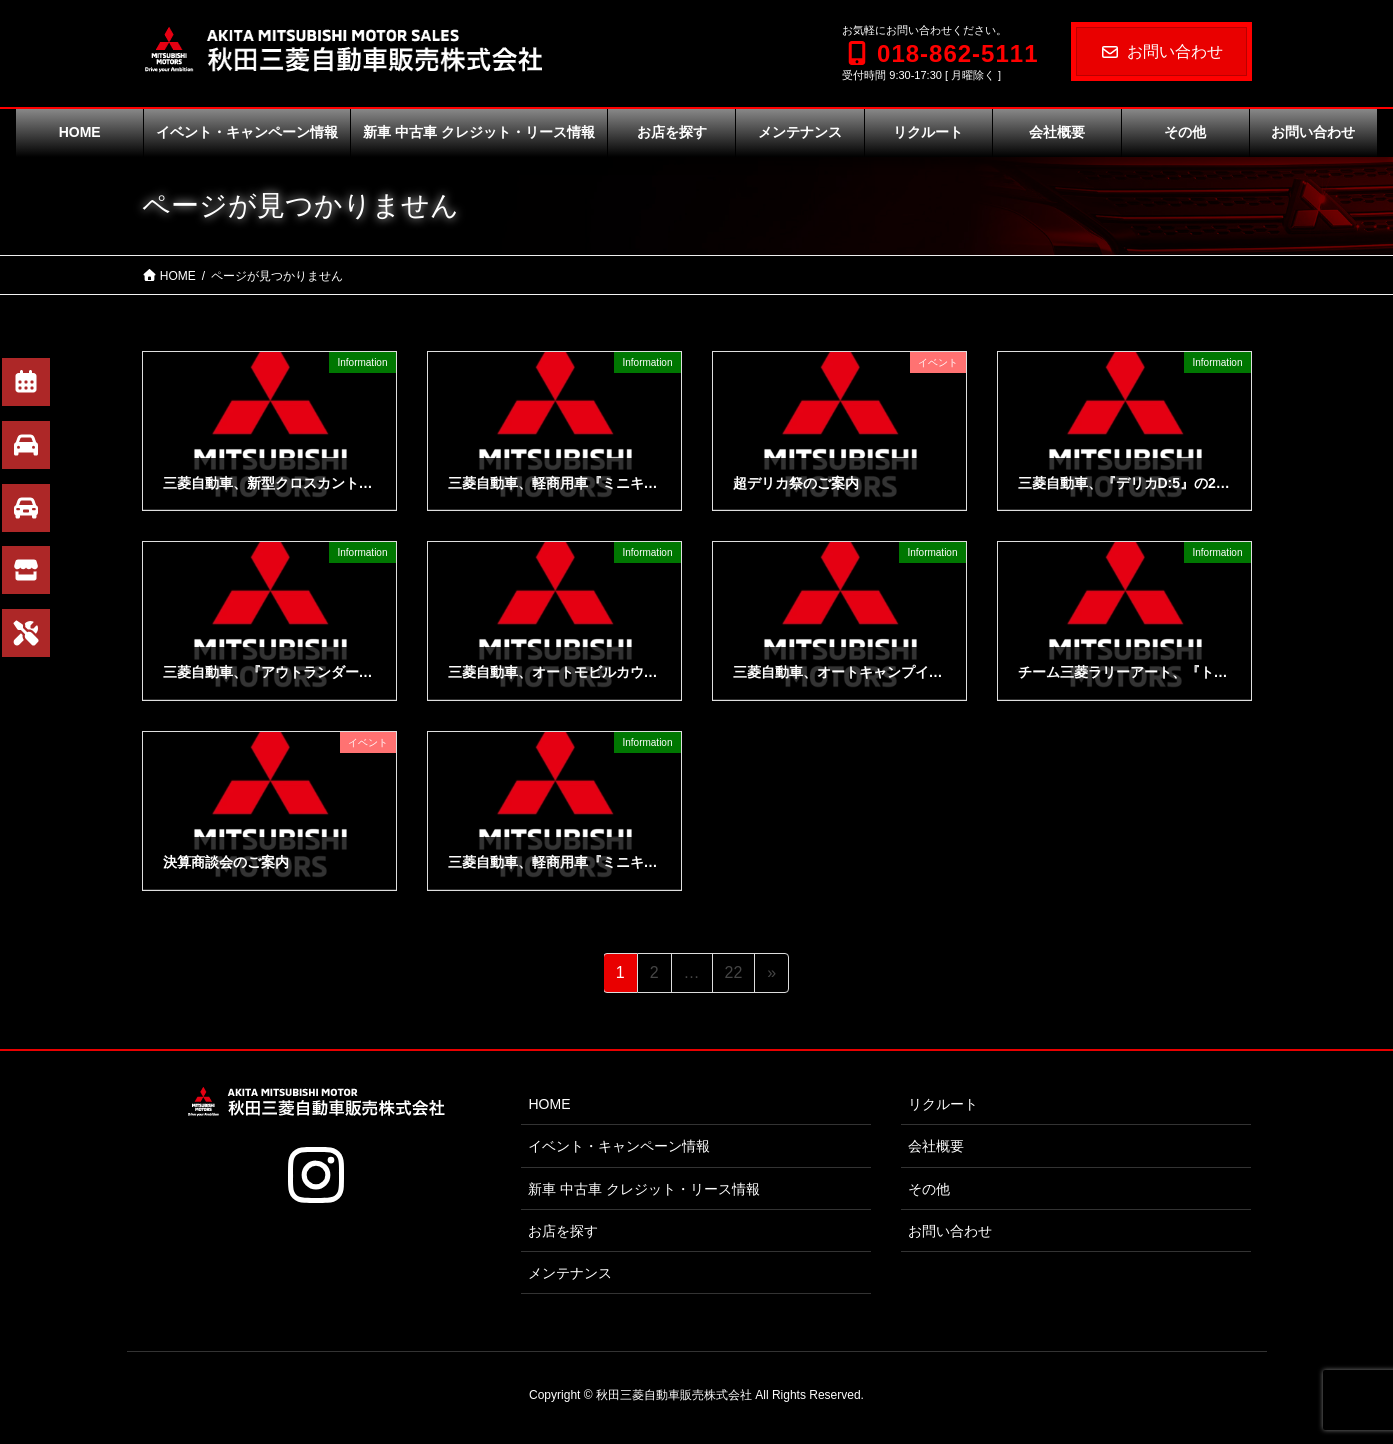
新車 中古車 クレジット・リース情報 (644, 1189)
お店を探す (563, 1231)
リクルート (943, 1104)
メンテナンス (570, 1273)
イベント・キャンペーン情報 (619, 1146)
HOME (549, 1104)
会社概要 (936, 1146)
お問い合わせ (1161, 51)
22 (733, 976)
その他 (929, 1189)
